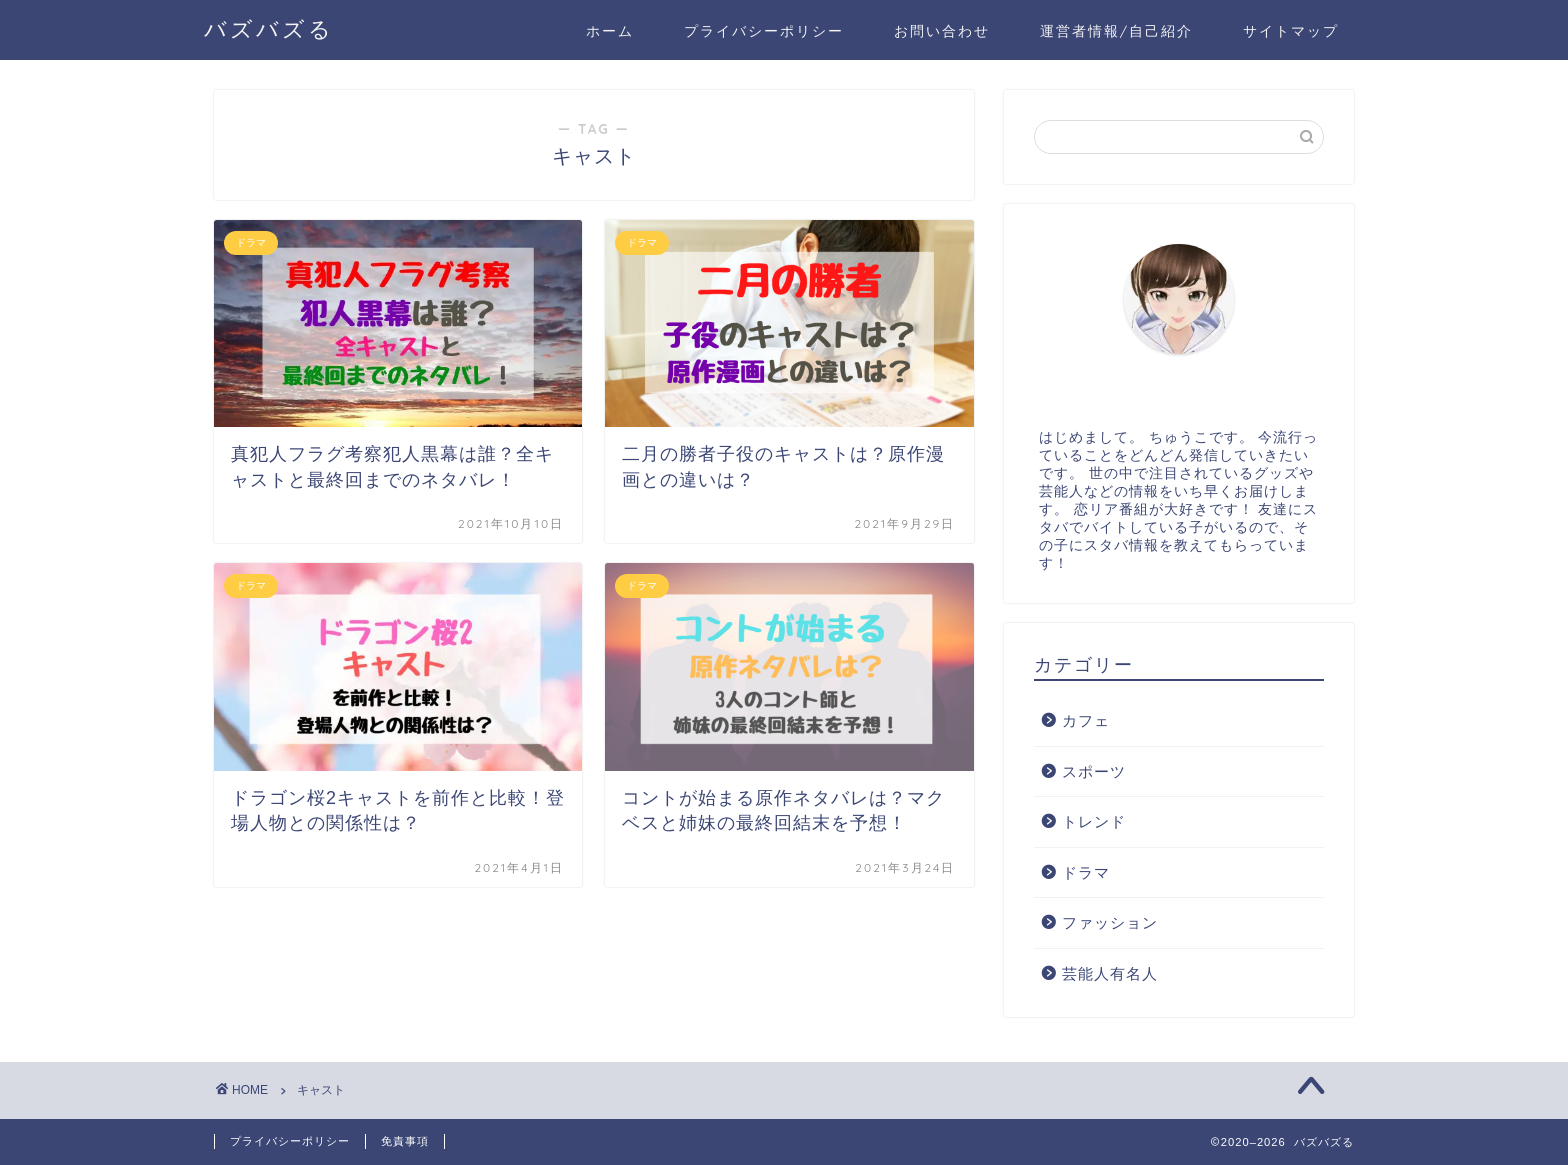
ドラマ (1086, 872)
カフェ (1086, 720)
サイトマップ (1291, 31)
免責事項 (405, 1141)
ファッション (1110, 922)
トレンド (1094, 821)
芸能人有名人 (1110, 973)
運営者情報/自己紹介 (1116, 31)
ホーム (610, 31)
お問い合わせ (942, 31)
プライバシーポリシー (764, 31)
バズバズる (269, 28)
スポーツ (1094, 771)
